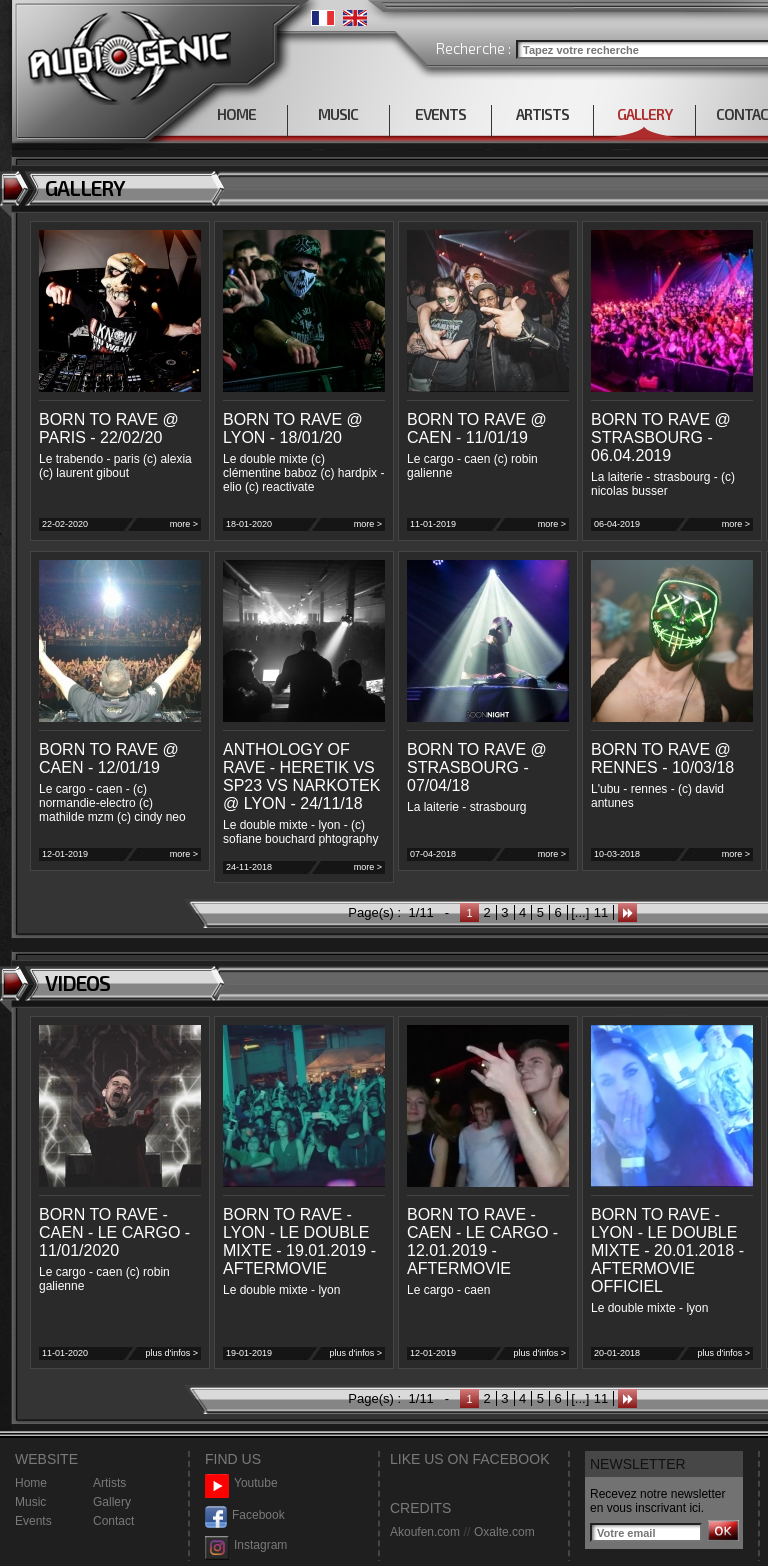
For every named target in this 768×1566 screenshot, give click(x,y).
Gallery (112, 1502)
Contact (113, 1521)
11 (601, 912)
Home (31, 1483)
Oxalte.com (504, 1532)
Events (33, 1521)
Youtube (241, 1483)
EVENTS (440, 114)
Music (30, 1502)
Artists (109, 1483)
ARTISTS (542, 114)
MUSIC (338, 114)
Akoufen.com (425, 1532)
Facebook (245, 1515)
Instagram (246, 1545)
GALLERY (644, 114)
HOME (236, 114)
